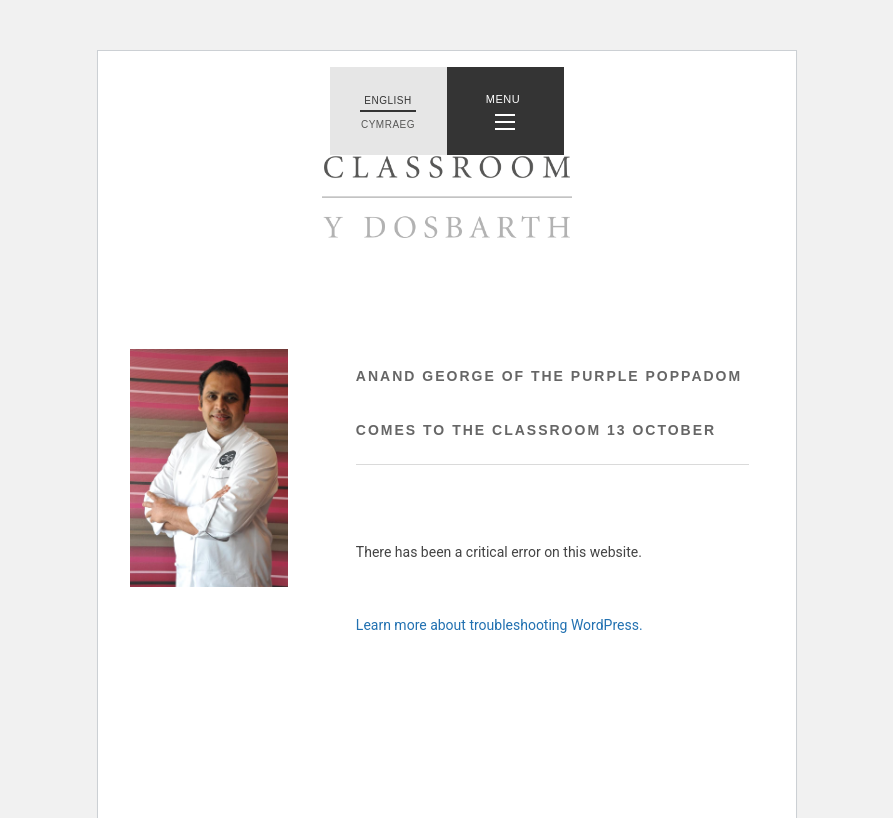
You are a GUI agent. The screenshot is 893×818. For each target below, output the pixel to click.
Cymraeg (388, 124)
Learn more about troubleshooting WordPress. (499, 625)
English (387, 100)
